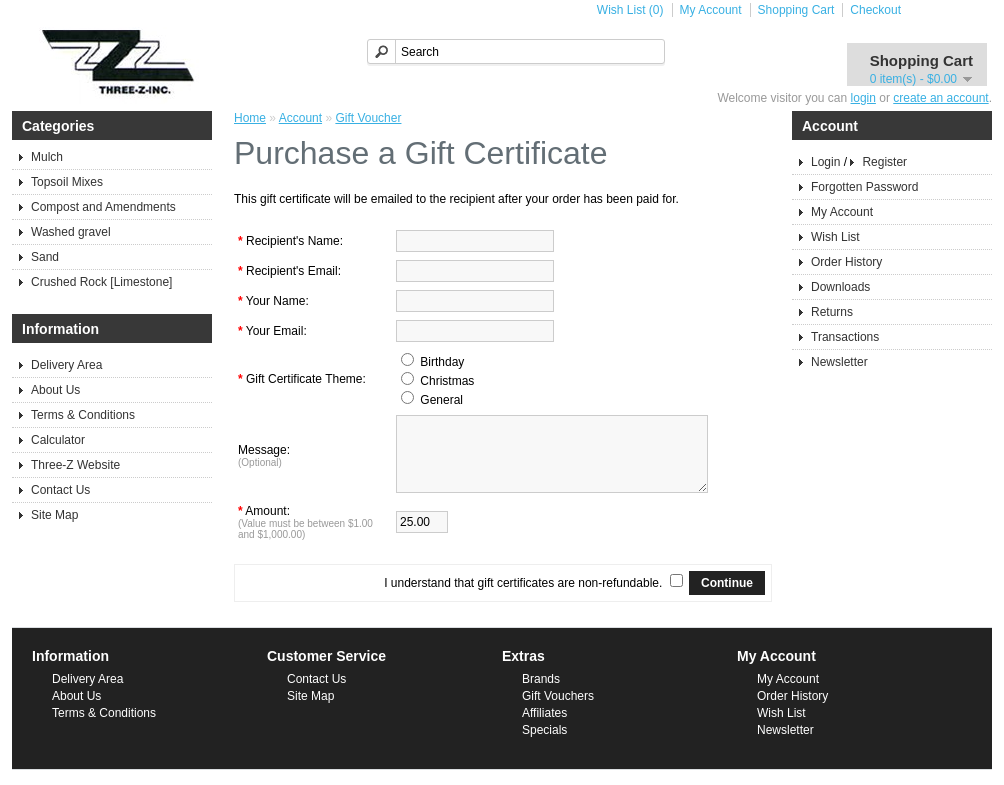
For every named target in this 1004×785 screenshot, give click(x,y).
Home (250, 118)
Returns (832, 312)
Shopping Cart (796, 10)
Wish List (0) (630, 10)
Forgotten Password (864, 187)
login (863, 98)
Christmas (447, 381)
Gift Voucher (368, 118)
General (441, 400)
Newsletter (839, 362)
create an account (940, 98)
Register (884, 162)
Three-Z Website (75, 465)
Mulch (47, 157)
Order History (846, 262)
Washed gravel (71, 232)
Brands (541, 694)
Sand (45, 257)
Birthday (442, 362)
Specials (544, 745)
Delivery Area (66, 365)
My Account (711, 10)
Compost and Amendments (103, 207)
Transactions (845, 337)
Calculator (58, 440)
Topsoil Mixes (67, 182)
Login (825, 162)
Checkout (875, 10)
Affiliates (544, 728)
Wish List (835, 237)
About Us (55, 390)
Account (300, 118)
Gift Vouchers (558, 711)
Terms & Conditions (83, 415)
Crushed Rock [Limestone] (101, 282)
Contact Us (60, 490)
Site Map (54, 515)
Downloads (840, 287)
